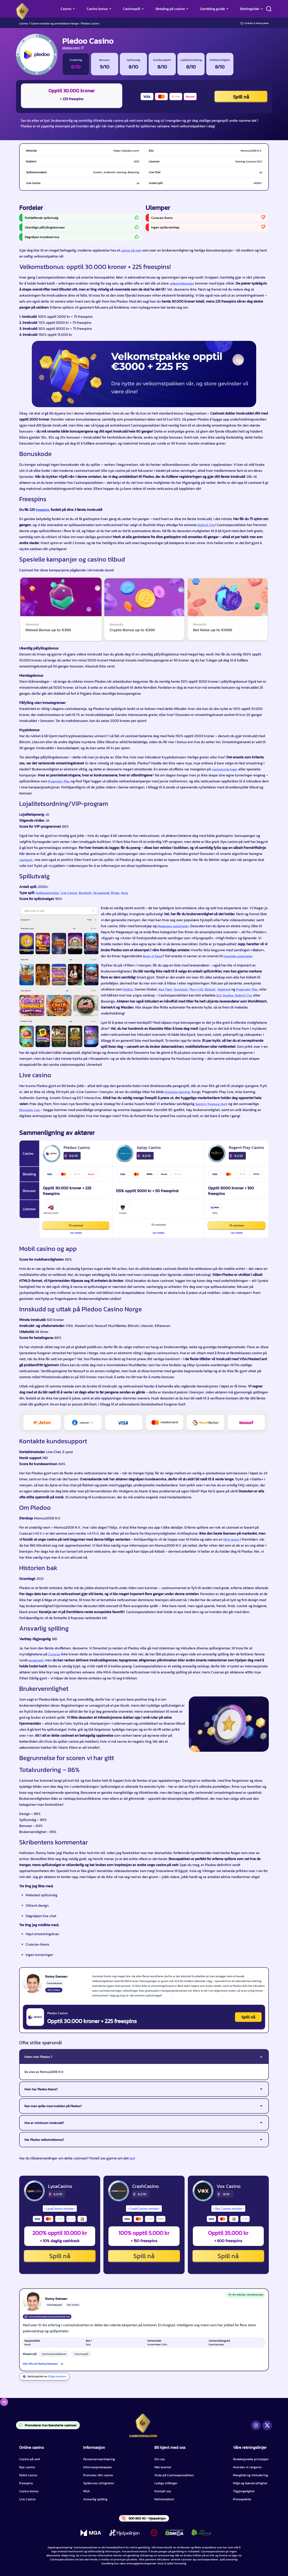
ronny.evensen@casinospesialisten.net (47, 2316)
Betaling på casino (170, 8)
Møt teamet (162, 2467)
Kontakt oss (162, 2491)
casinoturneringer (225, 769)
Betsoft (210, 989)
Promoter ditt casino (98, 2475)
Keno (124, 892)
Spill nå (241, 96)
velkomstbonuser (182, 283)
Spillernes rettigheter (98, 2483)
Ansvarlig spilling (95, 2499)
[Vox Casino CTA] (203, 2190)
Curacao (54, 1654)
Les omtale (76, 1232)
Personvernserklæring (99, 2459)
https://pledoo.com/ (126, 151)
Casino (66, 8)
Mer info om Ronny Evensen (40, 2364)
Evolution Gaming (177, 1091)
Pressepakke (242, 2499)
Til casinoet (76, 1225)
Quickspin (181, 989)
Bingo (115, 892)
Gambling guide (212, 8)
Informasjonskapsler (97, 2467)
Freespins (26, 2483)
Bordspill (85, 892)
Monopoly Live (29, 1109)
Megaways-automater (173, 926)
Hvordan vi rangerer (247, 2467)
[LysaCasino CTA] (34, 2190)
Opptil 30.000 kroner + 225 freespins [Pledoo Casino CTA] (92, 2021)
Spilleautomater (47, 892)
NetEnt (128, 989)
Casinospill (131, 8)
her (131, 2158)
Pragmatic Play (59, 781)
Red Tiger (165, 989)
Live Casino (69, 892)
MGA (86, 2491)
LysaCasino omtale (59, 2208)
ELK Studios (224, 995)
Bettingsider (250, 8)
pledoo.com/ (73, 48)
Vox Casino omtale (228, 2208)
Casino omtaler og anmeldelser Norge (55, 23)
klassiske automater (238, 956)
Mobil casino (28, 2475)
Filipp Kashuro (57, 2376)
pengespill (35, 1660)
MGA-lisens (231, 1539)
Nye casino (27, 2467)
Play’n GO (196, 989)
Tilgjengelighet (244, 2491)
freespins (42, 509)
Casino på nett (29, 2459)
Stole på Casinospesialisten (174, 2475)
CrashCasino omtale (144, 2208)
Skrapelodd (101, 892)
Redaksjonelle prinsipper (251, 2459)
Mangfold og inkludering (250, 2475)
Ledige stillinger (166, 2483)
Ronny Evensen (56, 2298)
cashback (26, 859)
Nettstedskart (164, 2499)
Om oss (159, 2459)
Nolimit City (206, 524)
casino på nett (131, 250)
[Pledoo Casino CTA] (35, 2017)
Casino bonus (97, 8)
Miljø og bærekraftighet (250, 2483)
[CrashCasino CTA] (118, 2190)
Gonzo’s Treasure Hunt (211, 1103)
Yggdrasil (223, 989)
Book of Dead (152, 956)
